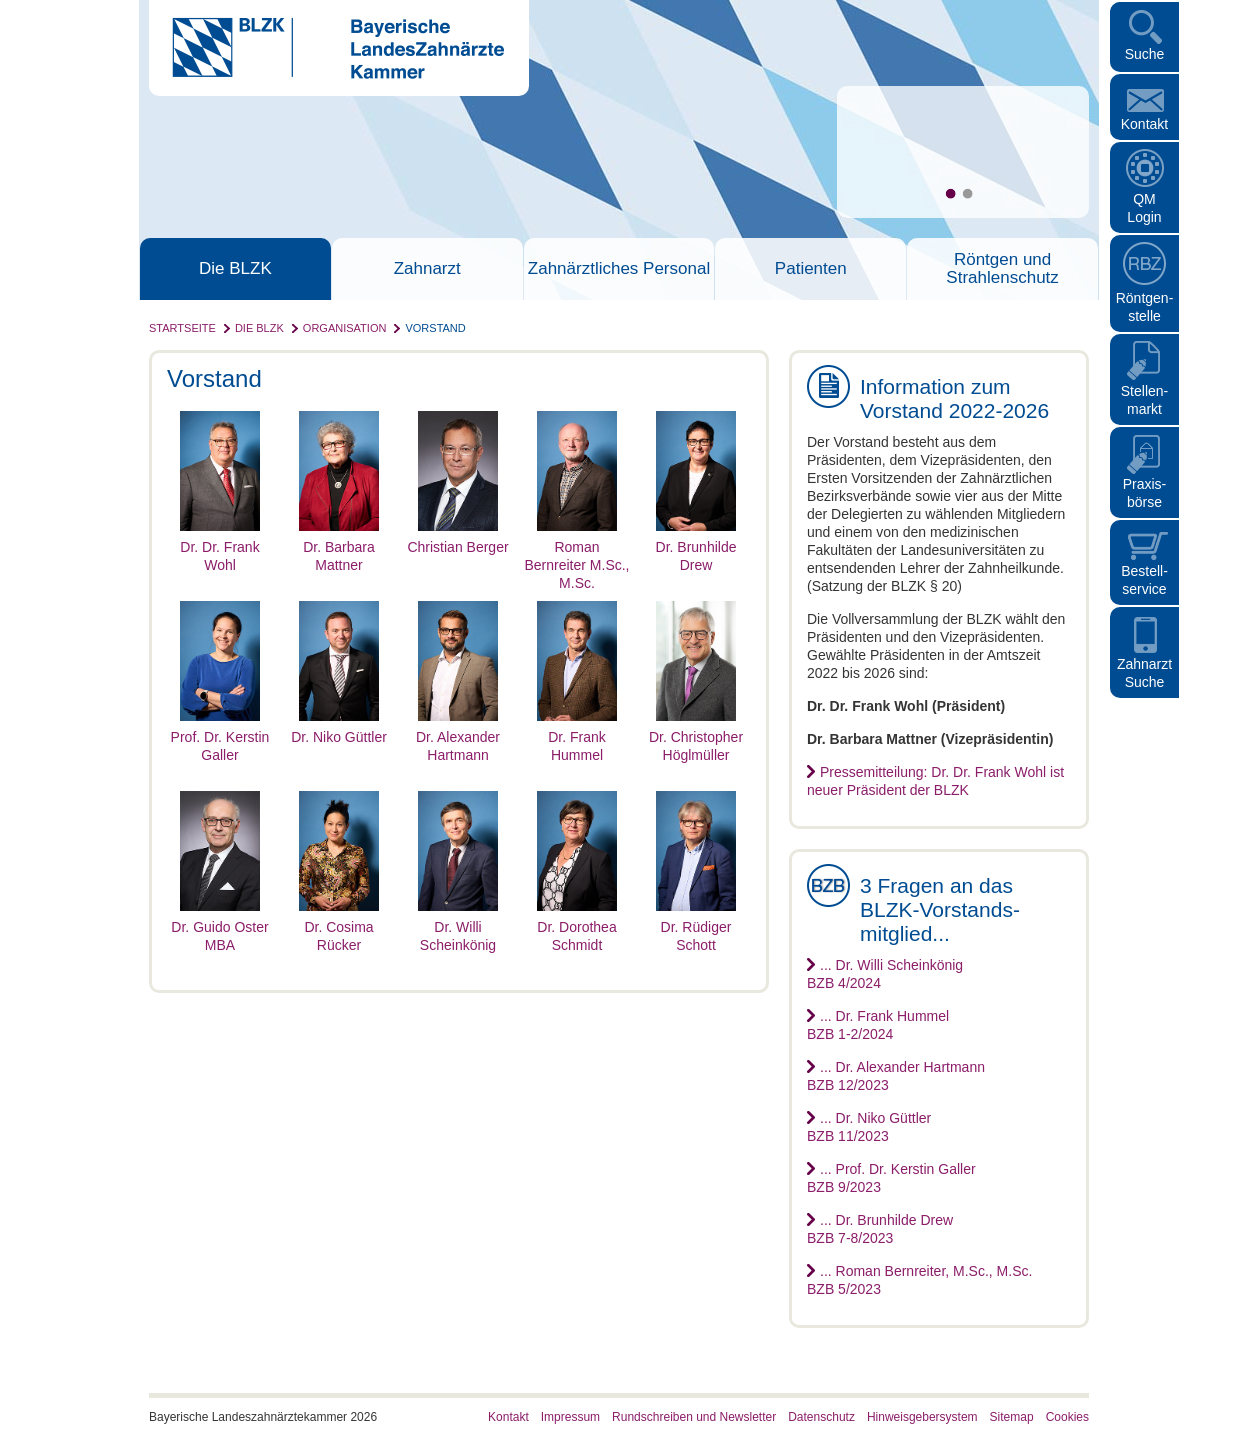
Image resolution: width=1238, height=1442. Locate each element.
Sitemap (1012, 1417)
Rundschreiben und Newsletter (694, 1417)
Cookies (1067, 1417)
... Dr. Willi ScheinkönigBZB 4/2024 (885, 974)
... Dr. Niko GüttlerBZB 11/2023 (869, 1127)
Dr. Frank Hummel (577, 737)
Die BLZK (235, 269)
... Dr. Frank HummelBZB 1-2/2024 (878, 1025)
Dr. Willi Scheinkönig (458, 927)
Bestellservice (1144, 580)
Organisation (345, 328)
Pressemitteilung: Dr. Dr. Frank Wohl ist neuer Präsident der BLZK (935, 781)
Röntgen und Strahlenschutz (1002, 269)
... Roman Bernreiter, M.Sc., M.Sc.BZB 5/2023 (919, 1280)
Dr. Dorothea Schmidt (577, 927)
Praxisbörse (1145, 493)
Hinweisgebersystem (922, 1417)
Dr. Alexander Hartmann (458, 737)
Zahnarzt (427, 269)
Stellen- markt (1144, 400)
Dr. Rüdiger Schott (696, 927)
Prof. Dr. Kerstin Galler (220, 737)
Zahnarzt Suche (1144, 673)
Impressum (570, 1417)
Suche (1145, 54)
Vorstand (435, 328)
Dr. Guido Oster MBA (219, 927)
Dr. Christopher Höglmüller (696, 737)
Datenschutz (821, 1417)
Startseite (182, 328)
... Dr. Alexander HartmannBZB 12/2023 (896, 1076)
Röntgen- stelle (1145, 307)
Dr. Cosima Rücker (339, 927)
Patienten (811, 269)
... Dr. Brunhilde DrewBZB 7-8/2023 (880, 1229)
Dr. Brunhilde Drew (696, 547)
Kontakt (1144, 124)
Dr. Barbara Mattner (339, 547)
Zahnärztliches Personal (619, 269)
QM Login (1144, 208)
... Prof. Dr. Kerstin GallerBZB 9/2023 (891, 1178)
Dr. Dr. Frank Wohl (220, 547)
